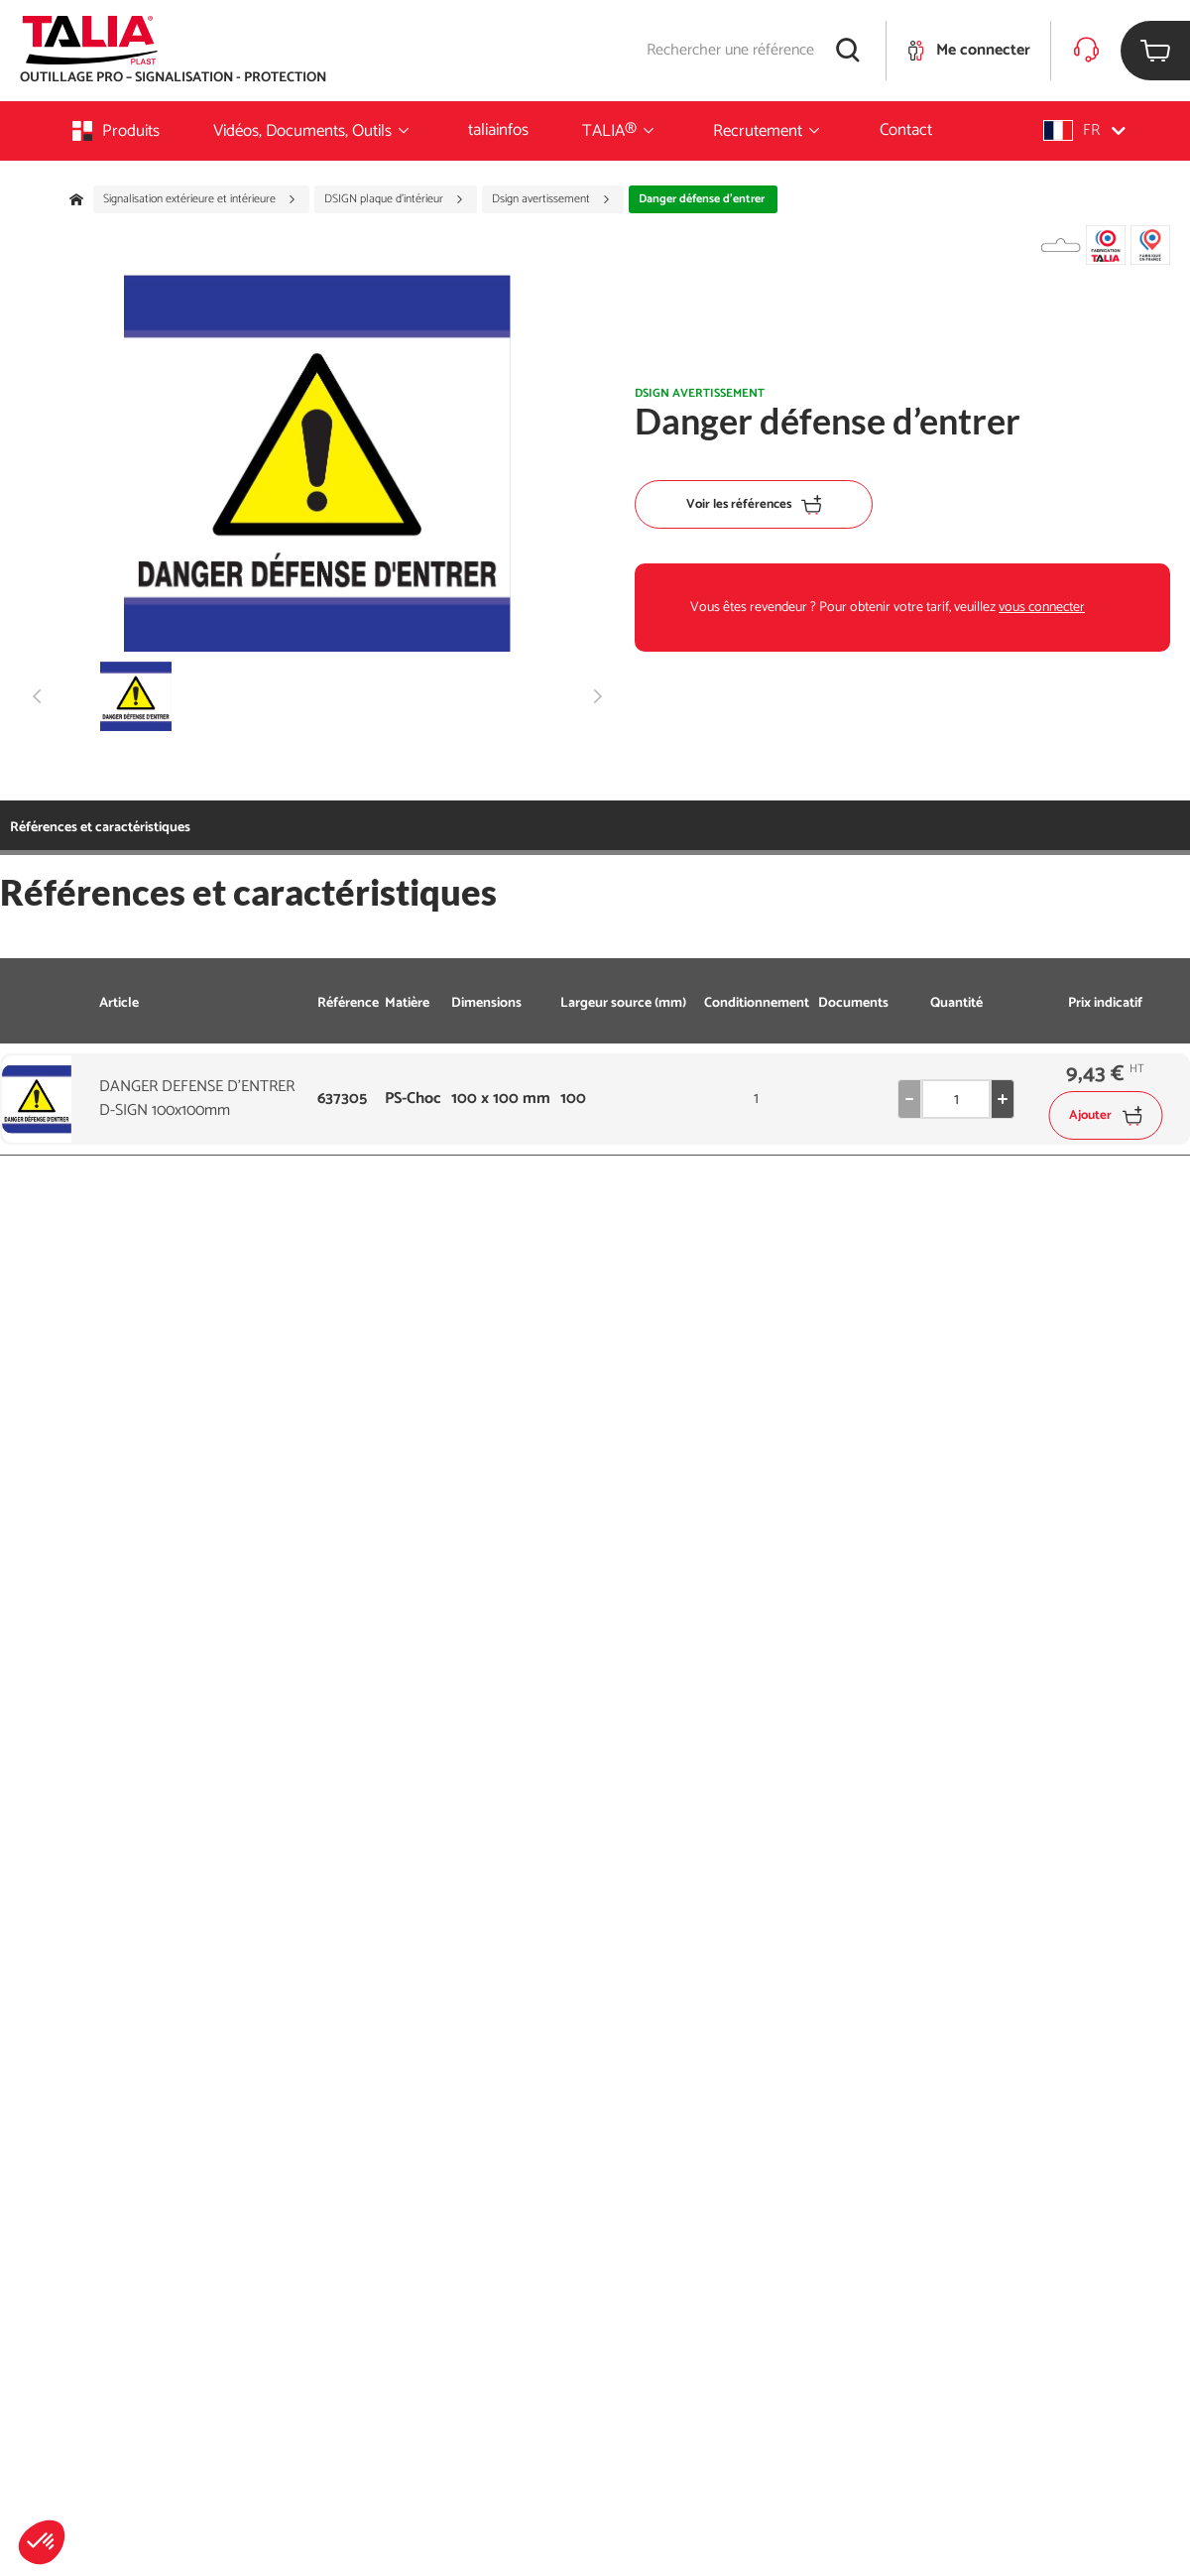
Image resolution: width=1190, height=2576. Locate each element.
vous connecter (1042, 607)
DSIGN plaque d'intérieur (394, 199)
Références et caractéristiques (100, 827)
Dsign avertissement (551, 199)
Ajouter (1105, 1115)
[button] (41, 2542)
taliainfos (498, 130)
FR (1084, 130)
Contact (906, 130)
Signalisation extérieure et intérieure (200, 199)
